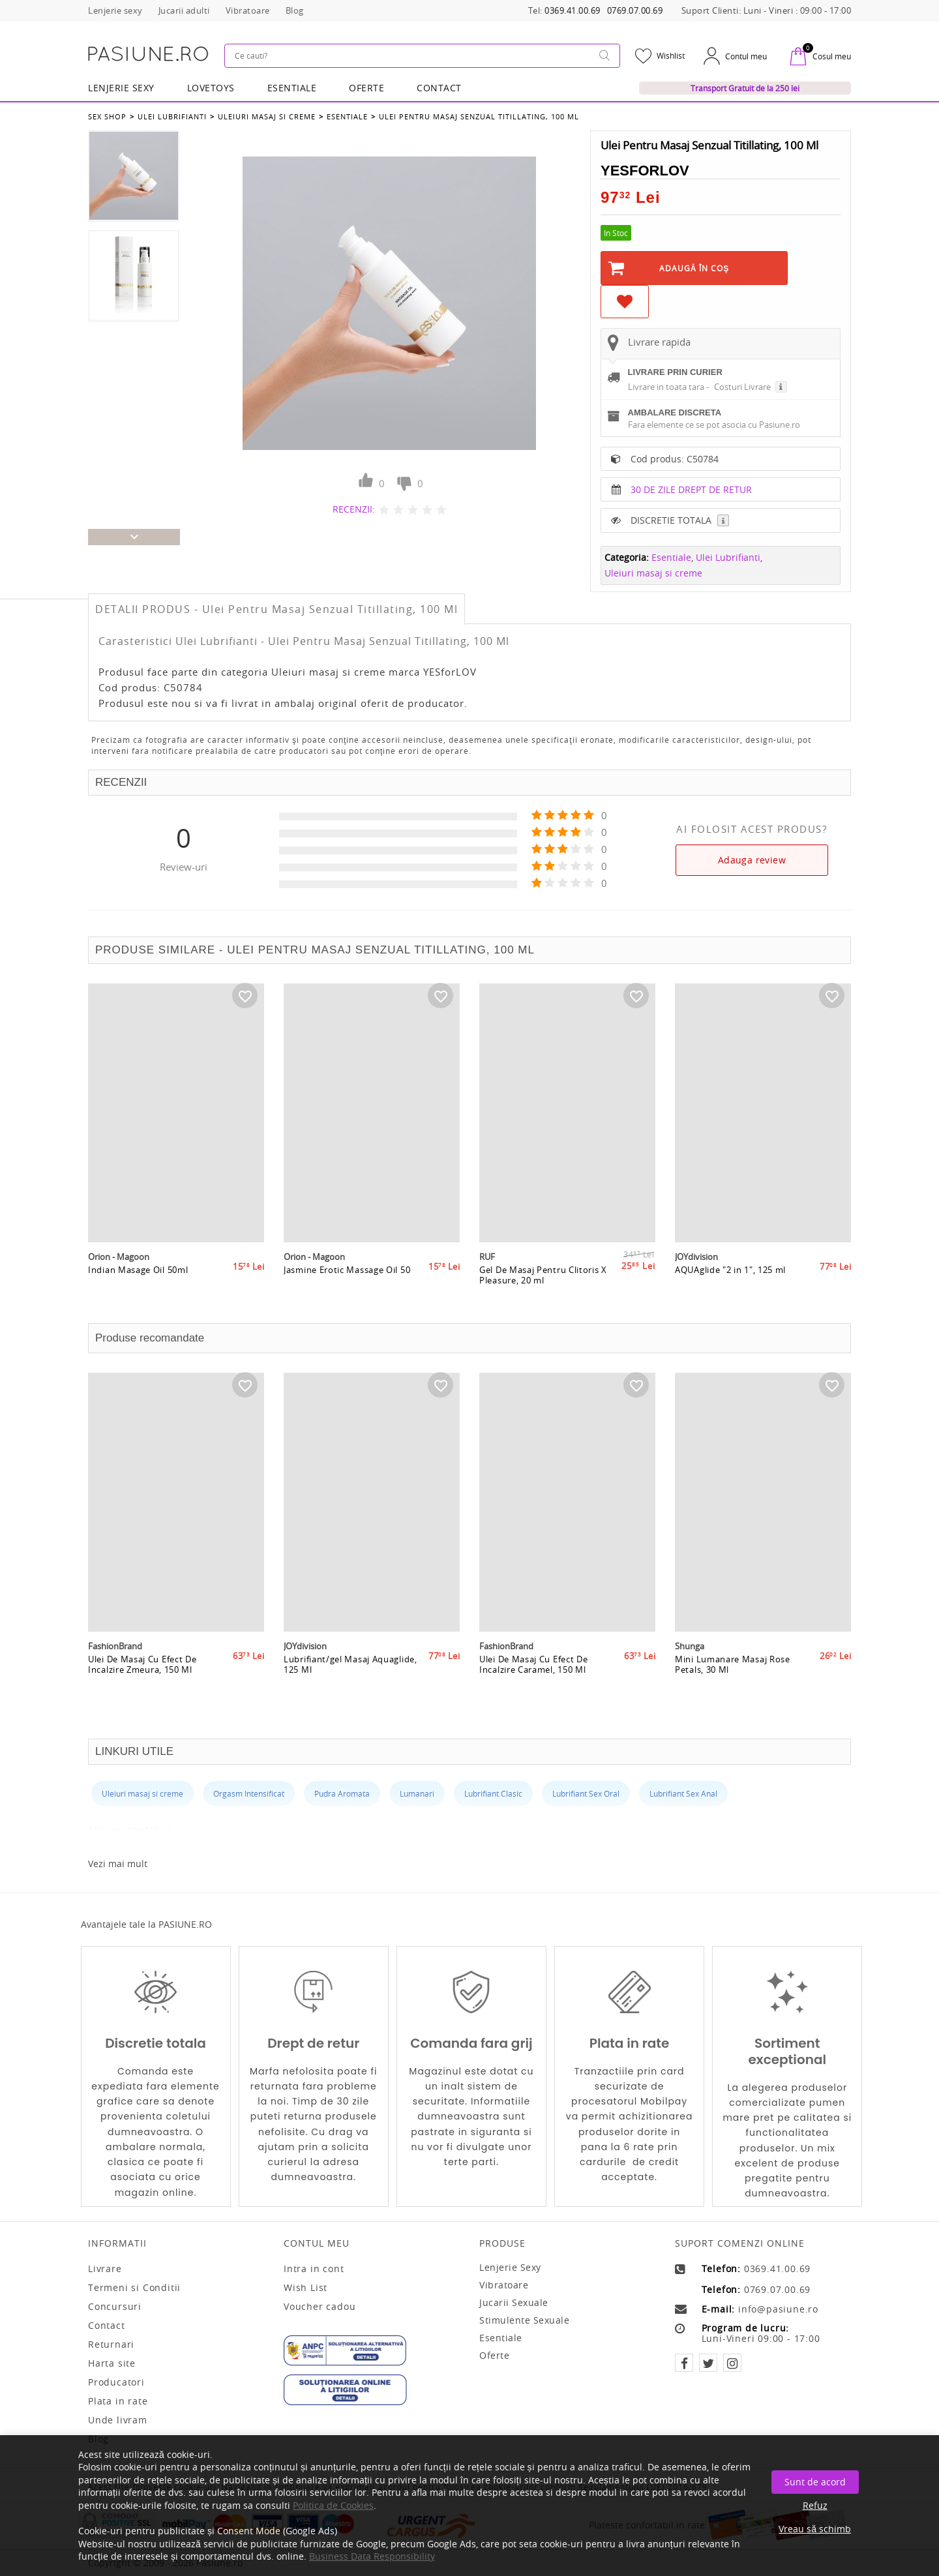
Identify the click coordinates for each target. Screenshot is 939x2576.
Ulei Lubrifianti (172, 116)
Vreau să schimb (815, 2529)
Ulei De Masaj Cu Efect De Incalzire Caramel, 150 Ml (533, 1664)
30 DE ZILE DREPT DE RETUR (691, 489)
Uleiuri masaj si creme (267, 116)
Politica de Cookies (333, 2505)
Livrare (105, 2269)
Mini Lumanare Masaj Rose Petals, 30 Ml (732, 1664)
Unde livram (117, 2420)
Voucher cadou (319, 2306)
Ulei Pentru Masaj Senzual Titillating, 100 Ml (479, 116)
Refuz (815, 2505)
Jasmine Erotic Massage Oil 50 (347, 1270)
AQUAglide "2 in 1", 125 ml (730, 1270)
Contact (439, 88)
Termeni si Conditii (134, 2288)
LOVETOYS (211, 88)
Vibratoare (503, 2285)
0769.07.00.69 (635, 11)
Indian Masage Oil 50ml (138, 1270)
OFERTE (366, 88)
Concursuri (115, 2306)
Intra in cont (314, 2269)
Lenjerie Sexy (121, 88)
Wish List (305, 2288)
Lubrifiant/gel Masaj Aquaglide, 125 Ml (350, 1664)
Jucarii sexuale (513, 2302)
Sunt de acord (815, 2482)
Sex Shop (107, 116)
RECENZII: (354, 509)
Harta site (112, 2363)
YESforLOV (645, 170)
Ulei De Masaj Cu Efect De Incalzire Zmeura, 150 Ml (142, 1664)
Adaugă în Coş (694, 268)
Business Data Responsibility (372, 2556)
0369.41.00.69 (572, 11)
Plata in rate (117, 2401)
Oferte (494, 2355)
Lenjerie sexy (510, 2267)
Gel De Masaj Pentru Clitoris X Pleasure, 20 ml (543, 1275)
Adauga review (752, 860)
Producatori (116, 2382)
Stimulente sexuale (524, 2320)
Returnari (111, 2344)
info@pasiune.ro (778, 2309)
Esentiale (292, 88)
